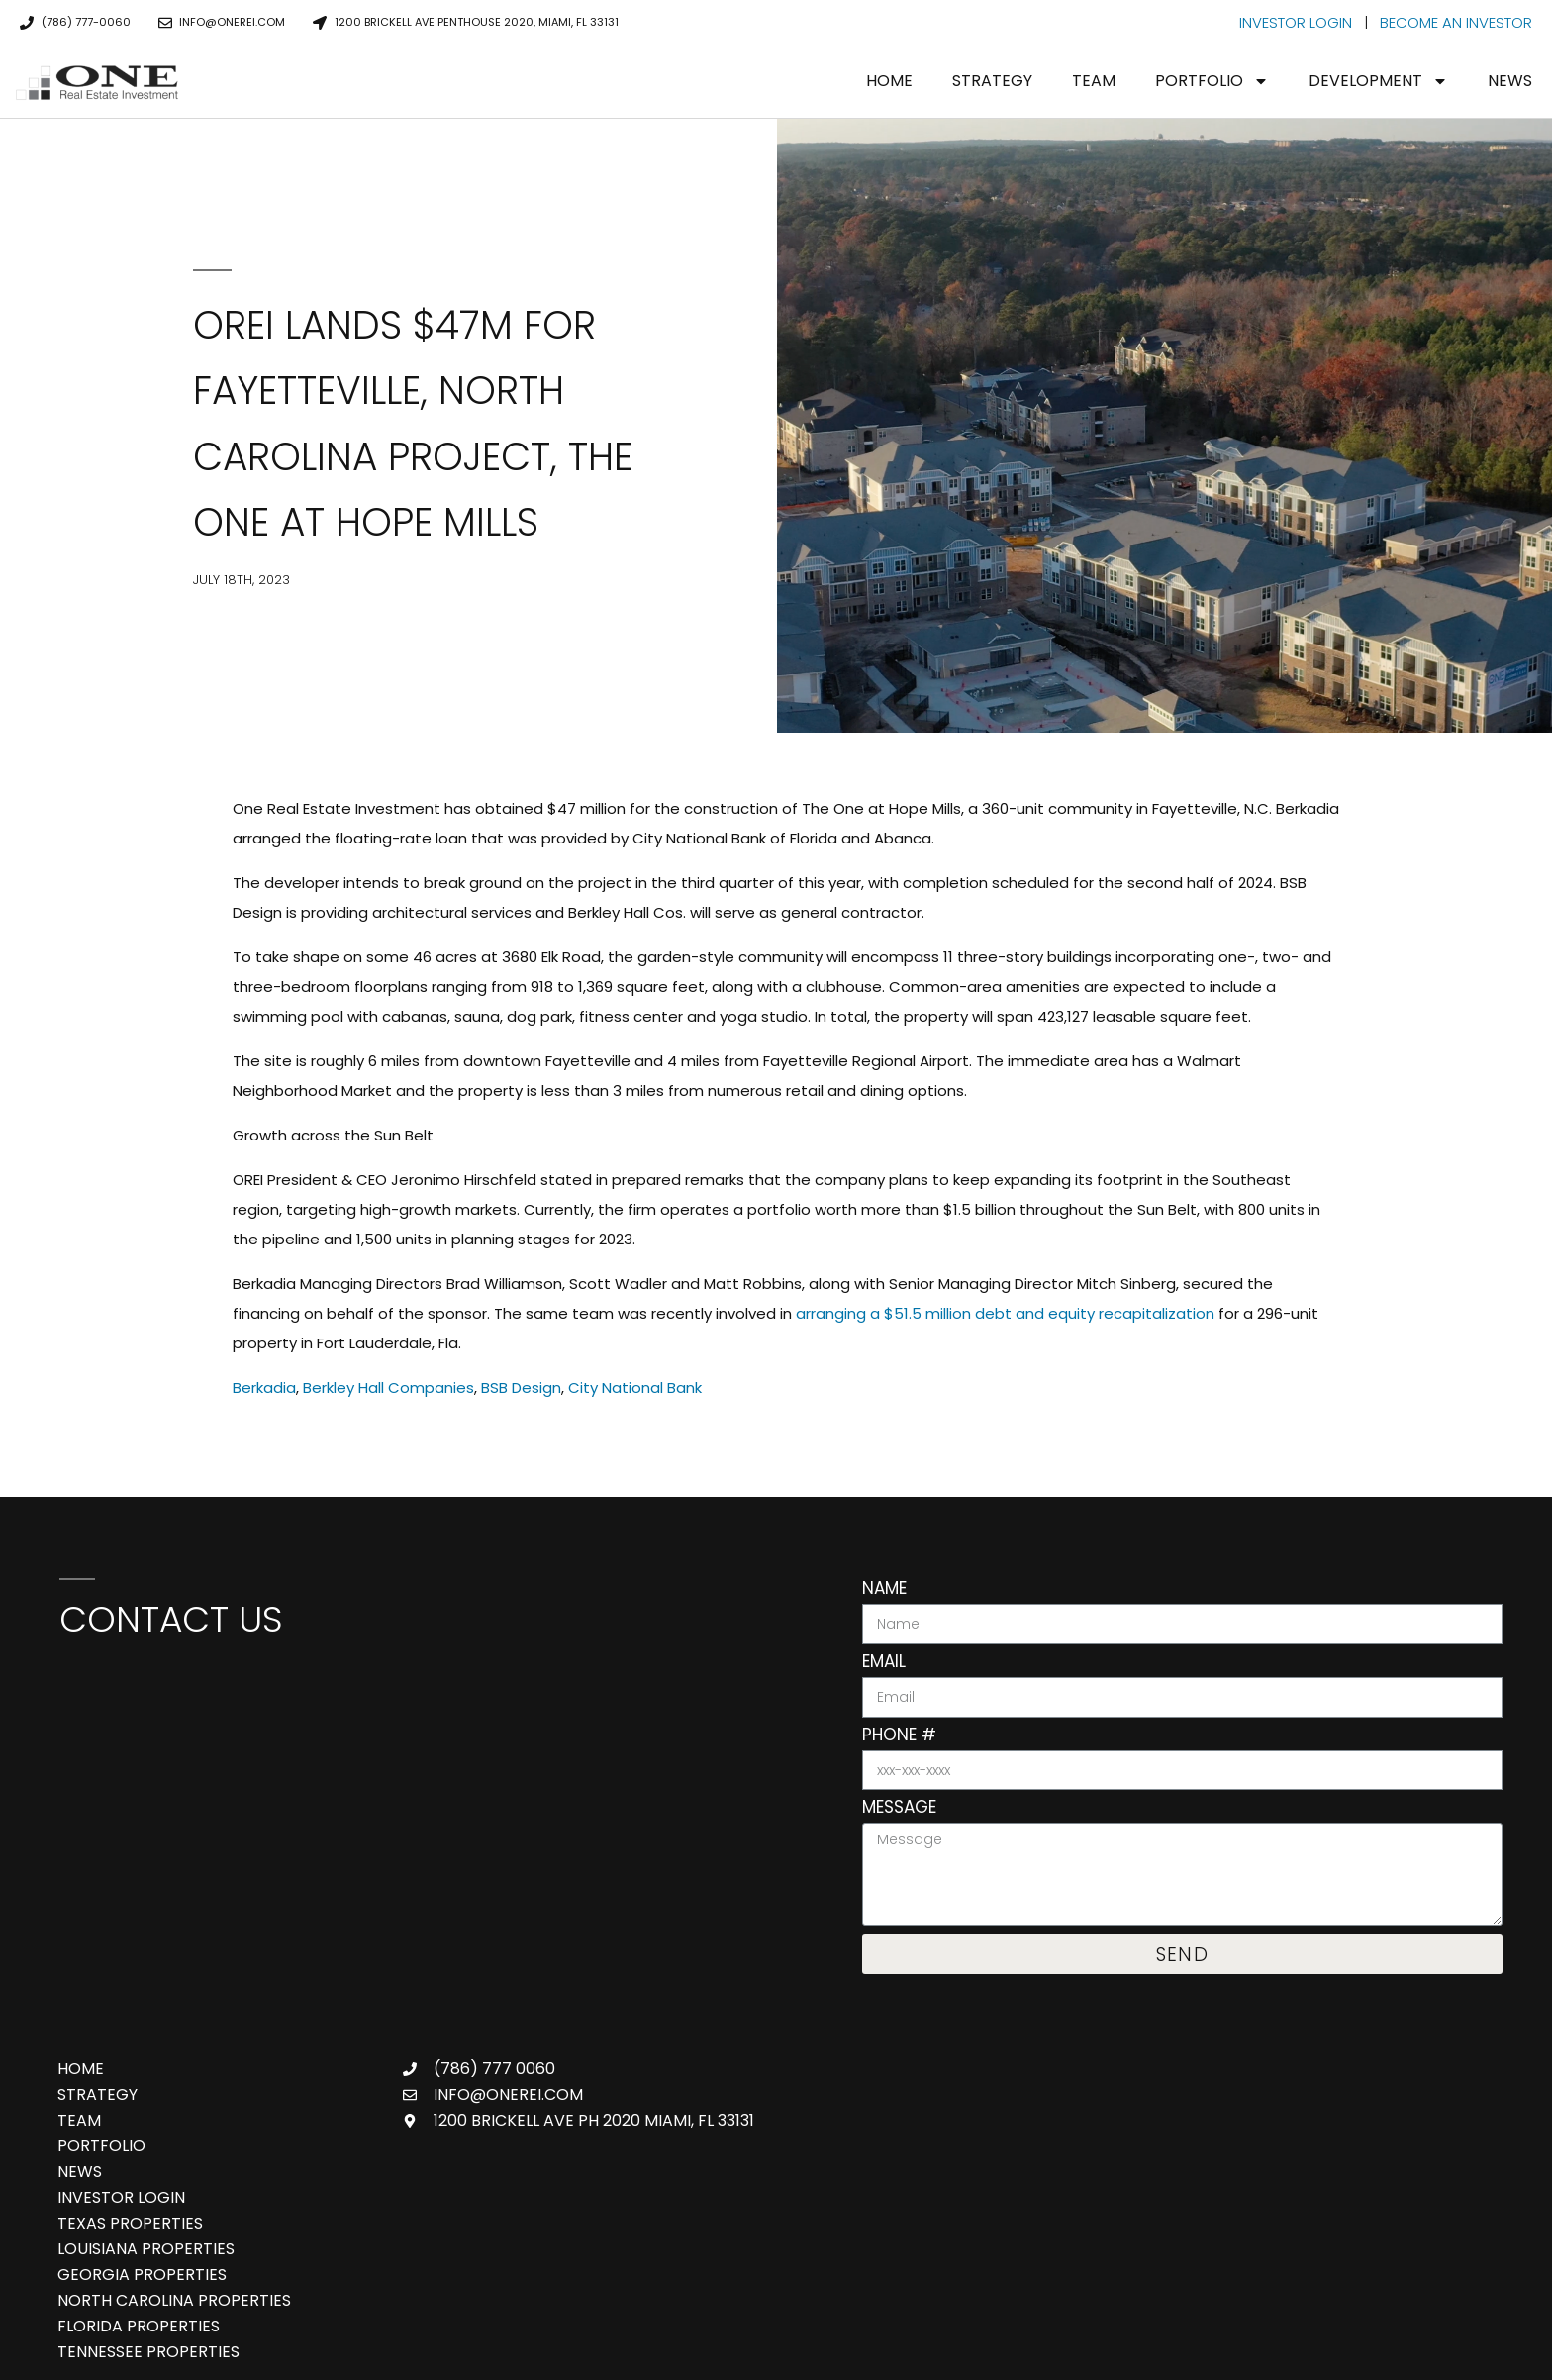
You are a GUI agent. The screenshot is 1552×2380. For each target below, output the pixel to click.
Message (899, 1809)
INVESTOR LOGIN (1295, 22)
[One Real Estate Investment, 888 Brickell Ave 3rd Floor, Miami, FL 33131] (431, 1804)
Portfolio (1212, 81)
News (1510, 80)
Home (889, 80)
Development (1378, 81)
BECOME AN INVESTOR (1456, 22)
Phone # (899, 1736)
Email (884, 1663)
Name (884, 1590)
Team (1094, 80)
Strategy (992, 80)
